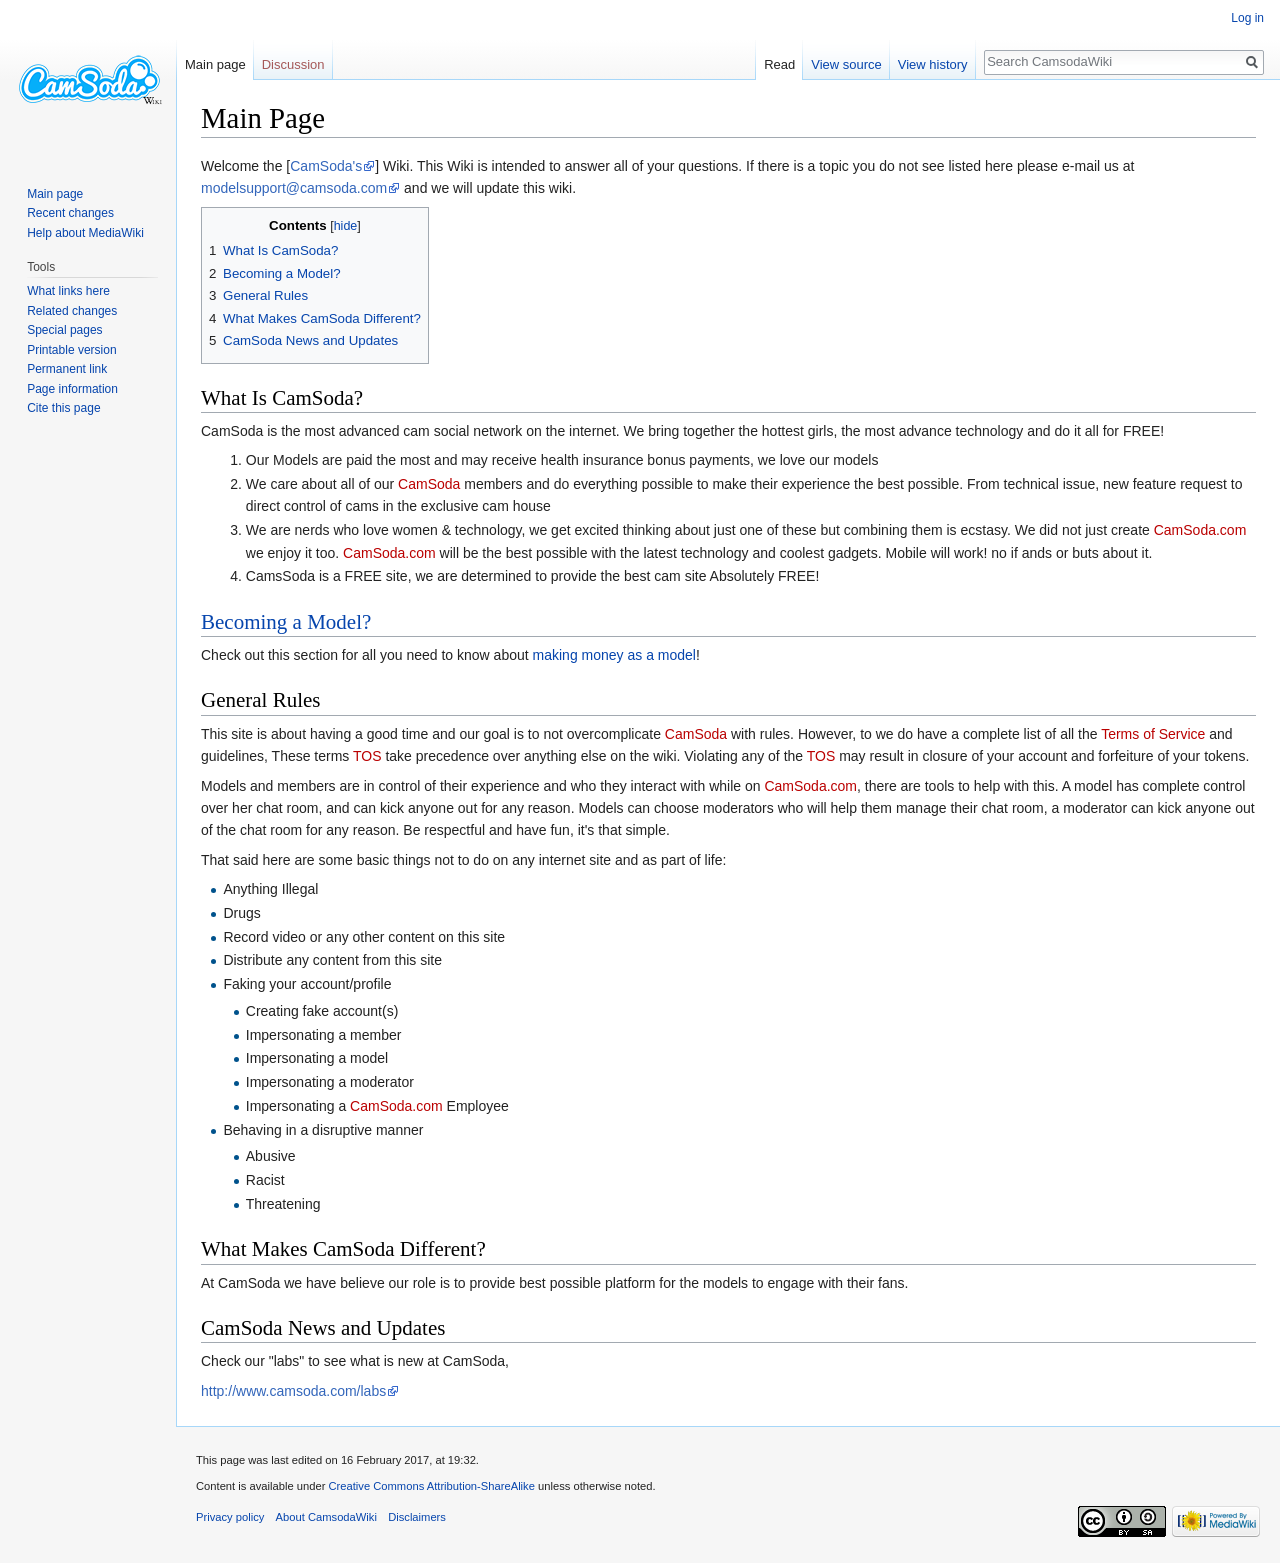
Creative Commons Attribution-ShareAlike (431, 1486)
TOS (367, 756)
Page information (72, 389)
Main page (215, 64)
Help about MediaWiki (85, 233)
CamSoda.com (1200, 530)
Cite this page (63, 408)
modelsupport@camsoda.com (294, 188)
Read (779, 64)
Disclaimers (417, 1517)
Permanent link (67, 369)
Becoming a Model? (286, 622)
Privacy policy (230, 1517)
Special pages (64, 330)
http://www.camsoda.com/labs (293, 1391)
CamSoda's (326, 166)
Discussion (293, 64)
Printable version (71, 350)
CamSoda (429, 484)
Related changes (72, 311)
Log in (1247, 18)
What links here (68, 291)
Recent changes (70, 213)
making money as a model (614, 655)
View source (846, 64)
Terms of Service (1153, 734)
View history (933, 64)
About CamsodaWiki (326, 1517)
